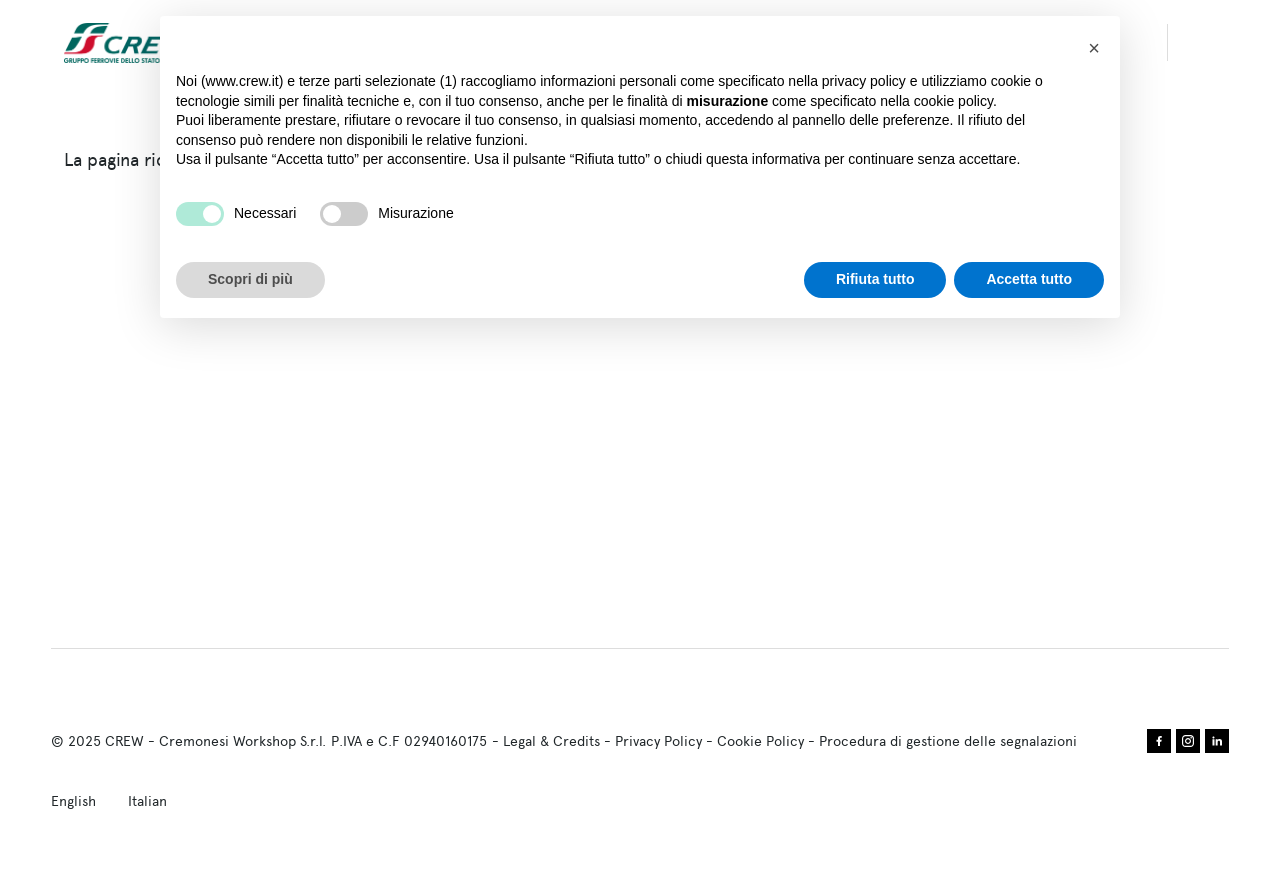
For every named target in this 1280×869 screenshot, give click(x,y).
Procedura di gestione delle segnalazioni (948, 741)
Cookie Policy (760, 741)
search (1208, 43)
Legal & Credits (551, 741)
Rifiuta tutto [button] (875, 279)
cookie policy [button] (953, 101)
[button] (1094, 48)
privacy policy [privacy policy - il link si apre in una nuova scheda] (864, 81)
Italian (147, 801)
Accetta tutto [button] (1029, 279)
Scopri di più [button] (250, 279)
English (73, 801)
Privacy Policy (658, 741)
